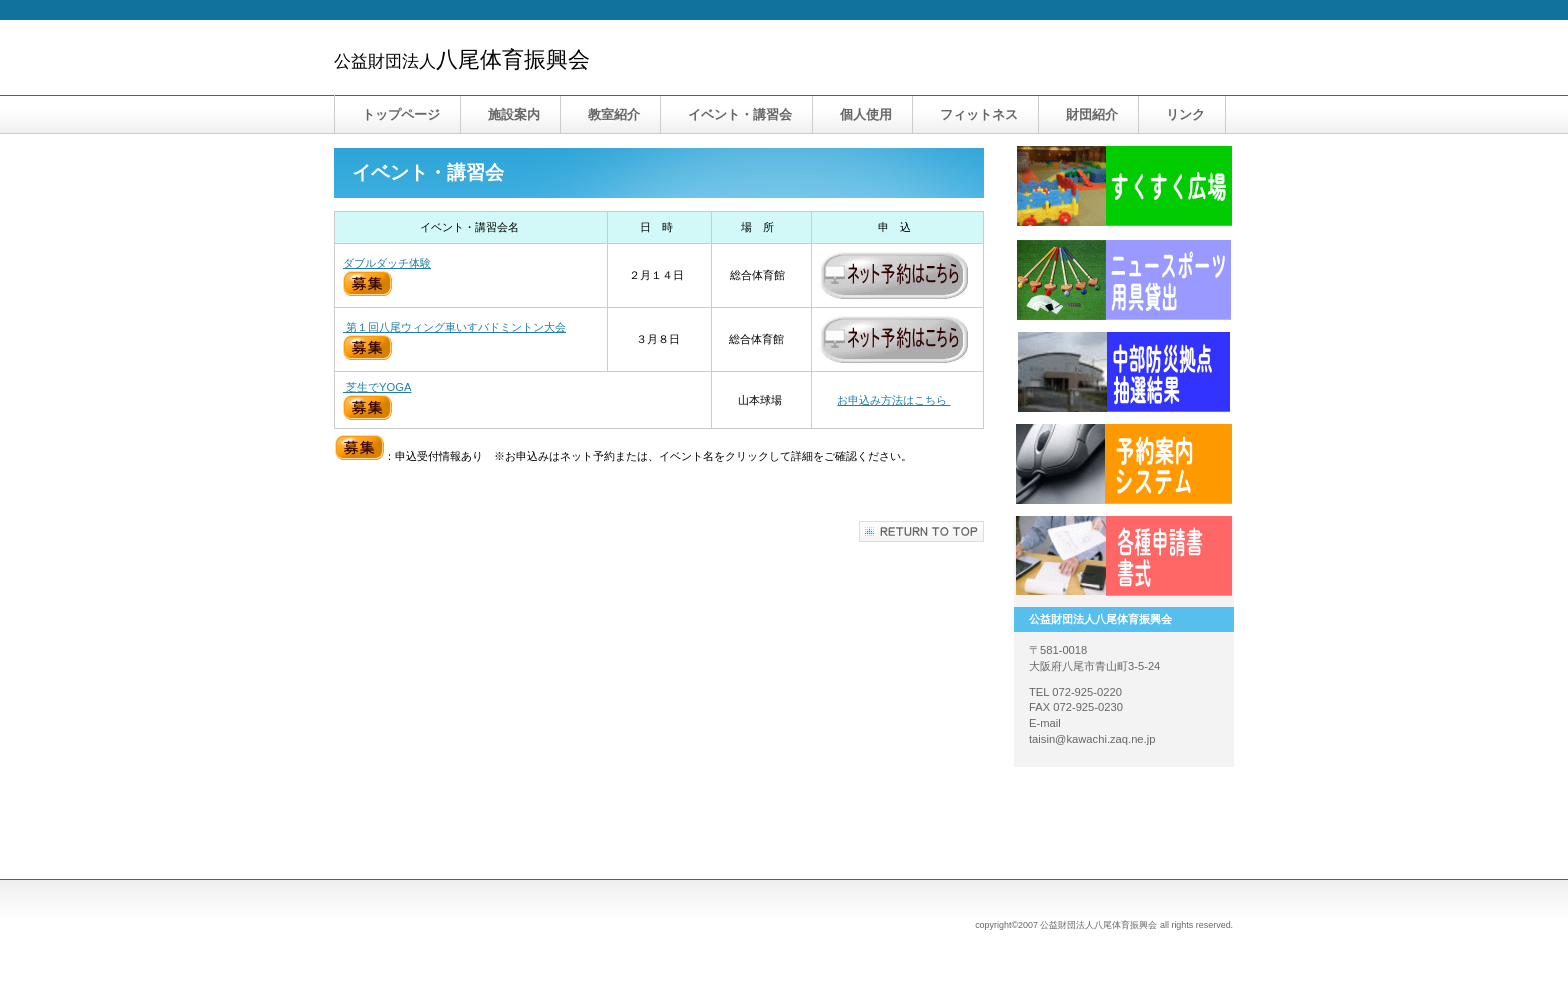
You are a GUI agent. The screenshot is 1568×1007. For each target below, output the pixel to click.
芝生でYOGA (377, 387)
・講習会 (740, 114)
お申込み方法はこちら (893, 400)
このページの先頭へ (921, 531)
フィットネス (979, 114)
